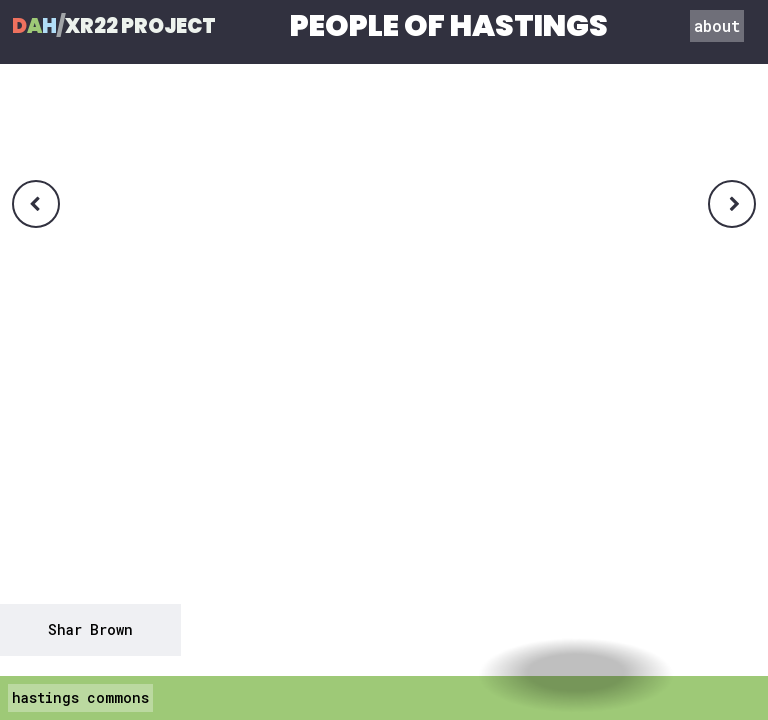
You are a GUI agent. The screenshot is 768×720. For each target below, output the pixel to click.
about (717, 25)
